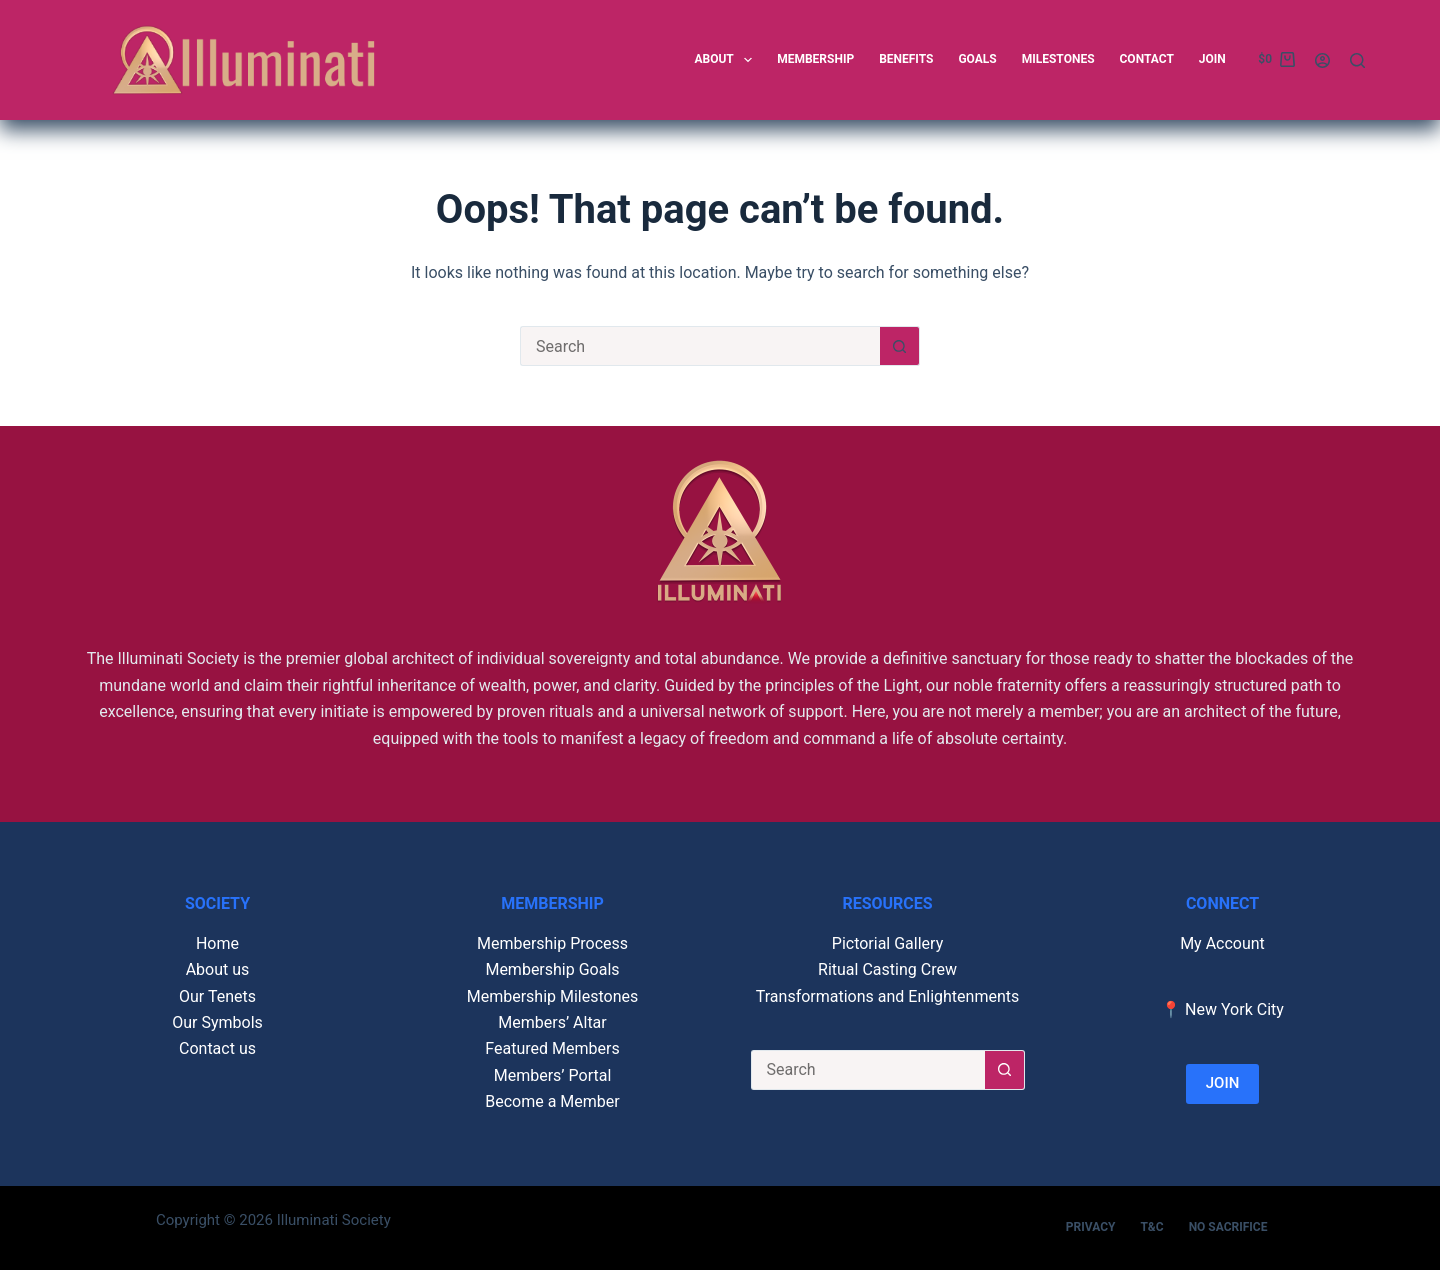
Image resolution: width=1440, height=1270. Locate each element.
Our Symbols (217, 1022)
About (727, 60)
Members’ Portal (553, 1075)
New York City (1234, 1009)
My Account (1222, 943)
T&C (1151, 1227)
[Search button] (900, 346)
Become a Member (552, 1101)
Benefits (906, 59)
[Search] (1357, 60)
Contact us (217, 1048)
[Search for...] (700, 346)
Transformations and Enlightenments (887, 996)
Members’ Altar (552, 1022)
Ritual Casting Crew (887, 969)
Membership (815, 59)
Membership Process (552, 943)
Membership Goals (552, 969)
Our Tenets (217, 996)
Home (217, 943)
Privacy (1091, 1227)
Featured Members (552, 1048)
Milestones (1058, 59)
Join (1212, 59)
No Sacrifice (1228, 1227)
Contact (1147, 59)
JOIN (1223, 1083)
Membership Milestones (553, 996)
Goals (977, 59)
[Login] (1322, 60)
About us (218, 969)
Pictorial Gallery (887, 943)
